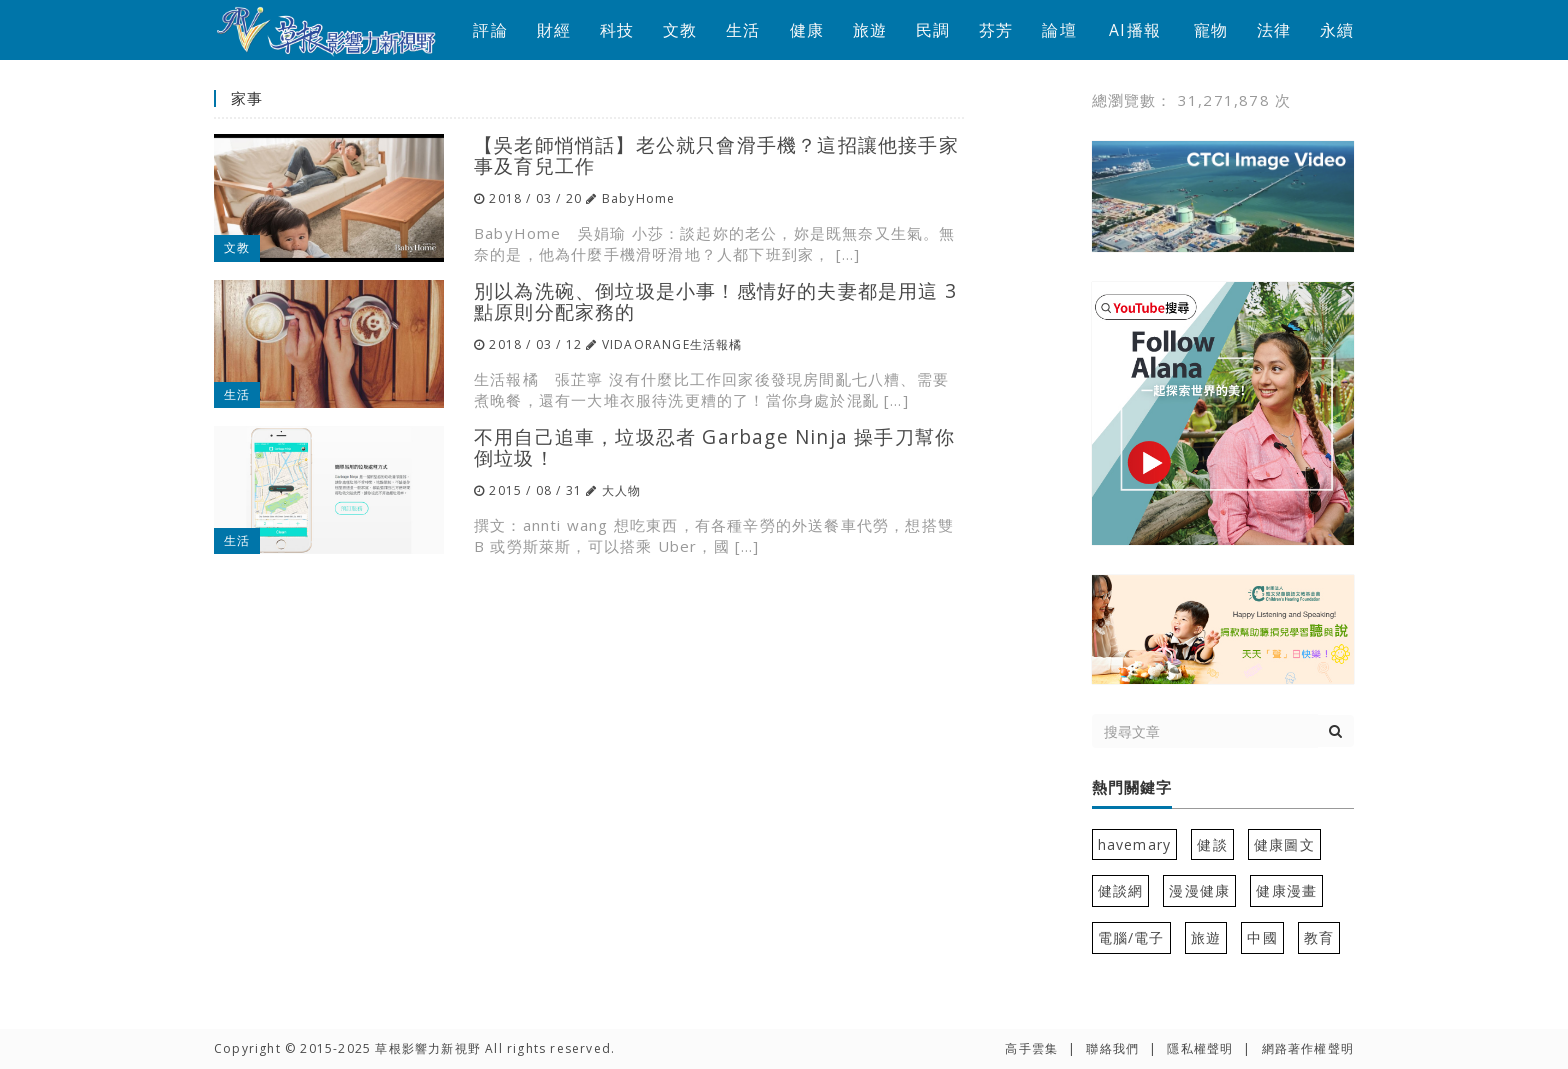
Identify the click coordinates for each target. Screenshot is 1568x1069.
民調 (933, 30)
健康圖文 (1284, 844)
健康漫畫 (1286, 890)
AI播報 (1135, 30)
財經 (554, 30)
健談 (1212, 844)
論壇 (1059, 30)
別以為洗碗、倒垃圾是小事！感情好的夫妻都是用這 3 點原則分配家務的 (715, 301)
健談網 (1121, 890)
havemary (1135, 844)
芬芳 (996, 30)
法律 (1274, 30)
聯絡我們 (1112, 1048)
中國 (1262, 937)
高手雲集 (1031, 1048)
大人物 (622, 490)
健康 (807, 30)
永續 (1337, 30)
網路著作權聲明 (1308, 1048)
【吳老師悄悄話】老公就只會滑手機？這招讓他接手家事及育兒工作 (716, 155)
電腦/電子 (1131, 937)
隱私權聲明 (1200, 1048)
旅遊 (870, 30)
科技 (617, 30)
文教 (680, 30)
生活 (743, 30)
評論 (490, 30)
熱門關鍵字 (1132, 788)
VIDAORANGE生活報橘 (672, 344)
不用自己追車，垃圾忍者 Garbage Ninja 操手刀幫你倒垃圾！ (714, 447)
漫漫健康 (1199, 890)
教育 (1319, 937)
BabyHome (639, 198)
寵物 (1211, 30)
